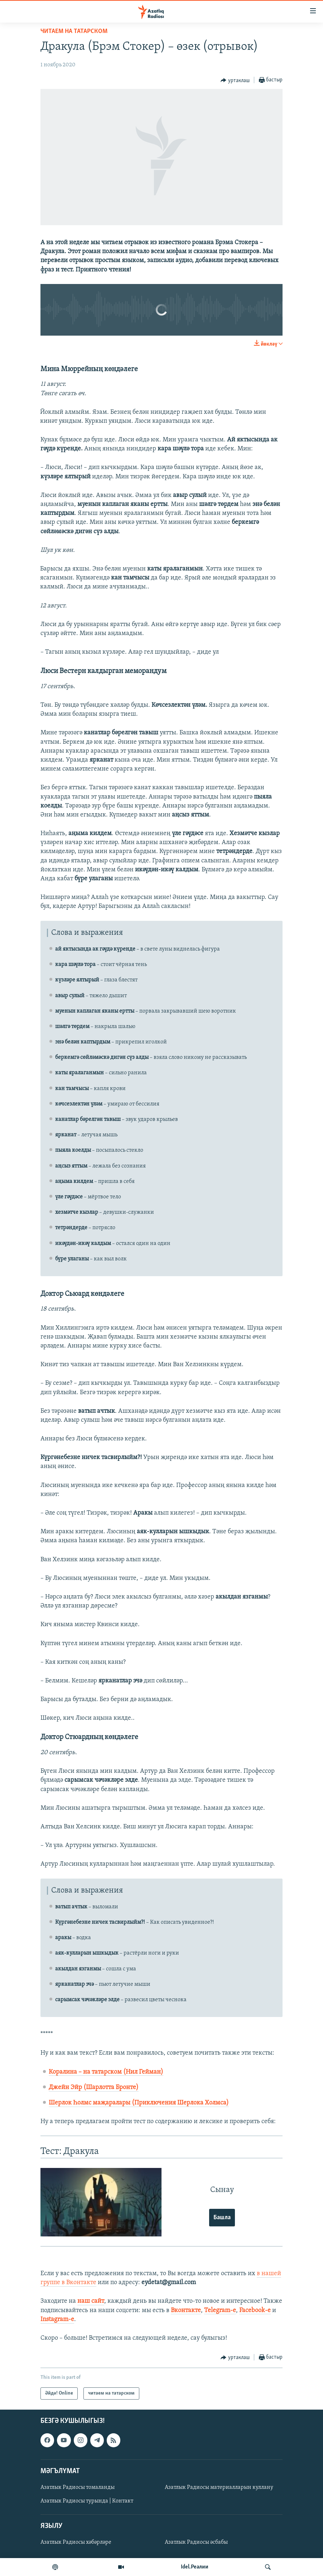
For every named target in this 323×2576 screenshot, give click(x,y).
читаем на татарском (73, 31)
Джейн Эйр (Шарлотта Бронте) (94, 2087)
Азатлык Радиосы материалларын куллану (219, 2487)
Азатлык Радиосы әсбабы (196, 2543)
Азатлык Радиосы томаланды (77, 2487)
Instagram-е (57, 2319)
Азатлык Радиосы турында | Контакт (86, 2501)
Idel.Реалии (194, 2567)
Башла (222, 2217)
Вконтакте (186, 2310)
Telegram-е (220, 2310)
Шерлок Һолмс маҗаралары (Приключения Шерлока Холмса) (139, 2102)
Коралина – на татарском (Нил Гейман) (106, 2072)
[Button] (235, 80)
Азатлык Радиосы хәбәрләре (75, 2543)
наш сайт (90, 2301)
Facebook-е (255, 2310)
